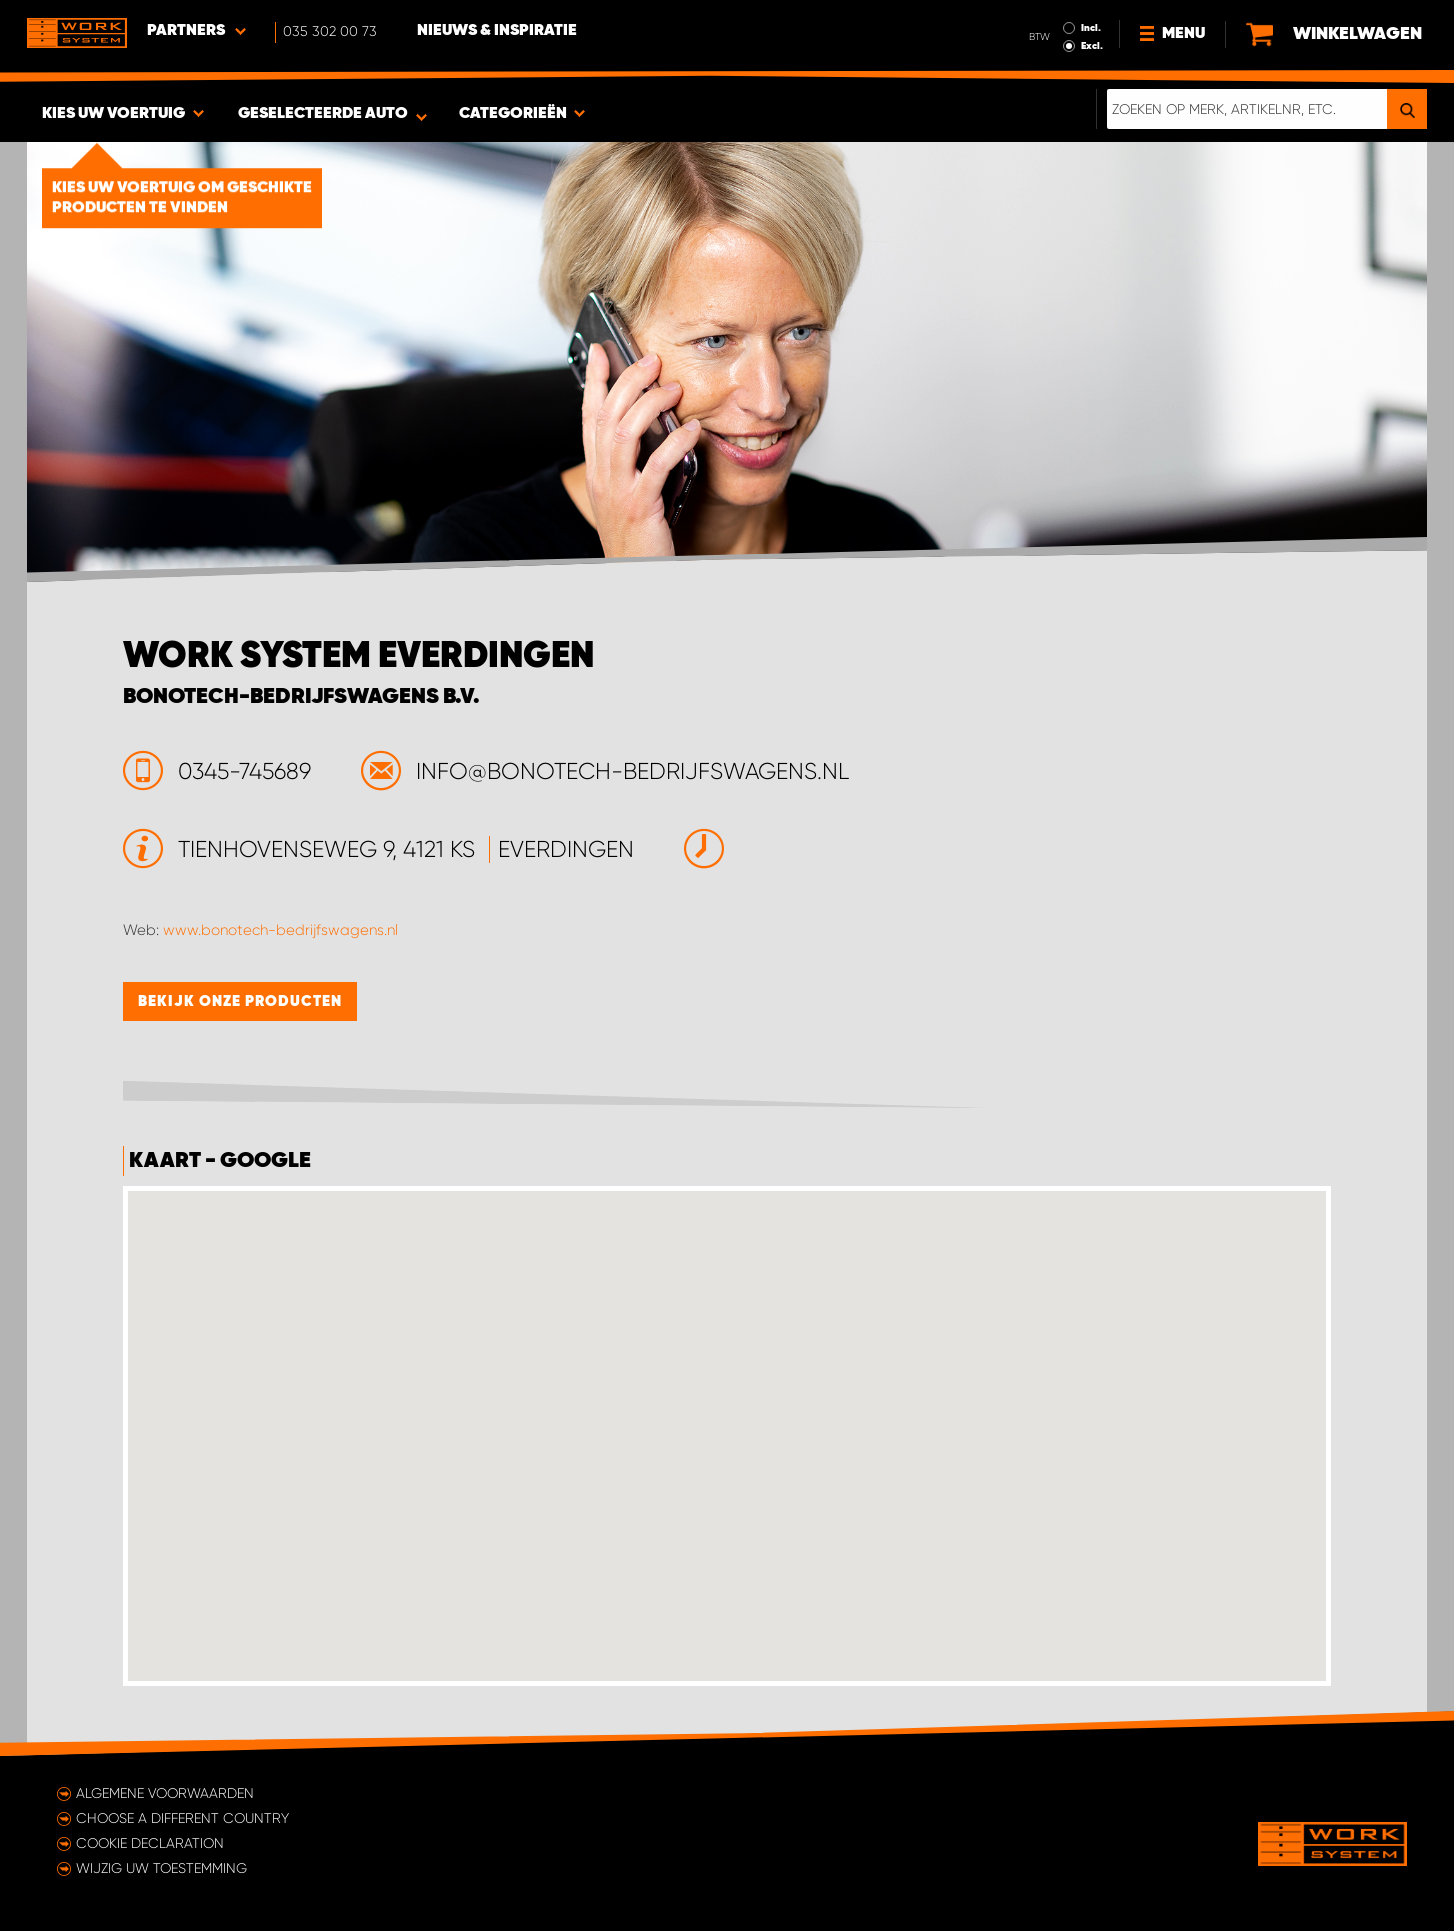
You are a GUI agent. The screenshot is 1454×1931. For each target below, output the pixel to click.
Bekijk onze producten (240, 1001)
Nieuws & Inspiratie (497, 31)
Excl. (1092, 46)
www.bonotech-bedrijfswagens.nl (280, 930)
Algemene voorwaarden (165, 1793)
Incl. (1091, 28)
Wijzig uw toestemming (161, 1868)
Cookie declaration (150, 1843)
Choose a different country (182, 1818)
